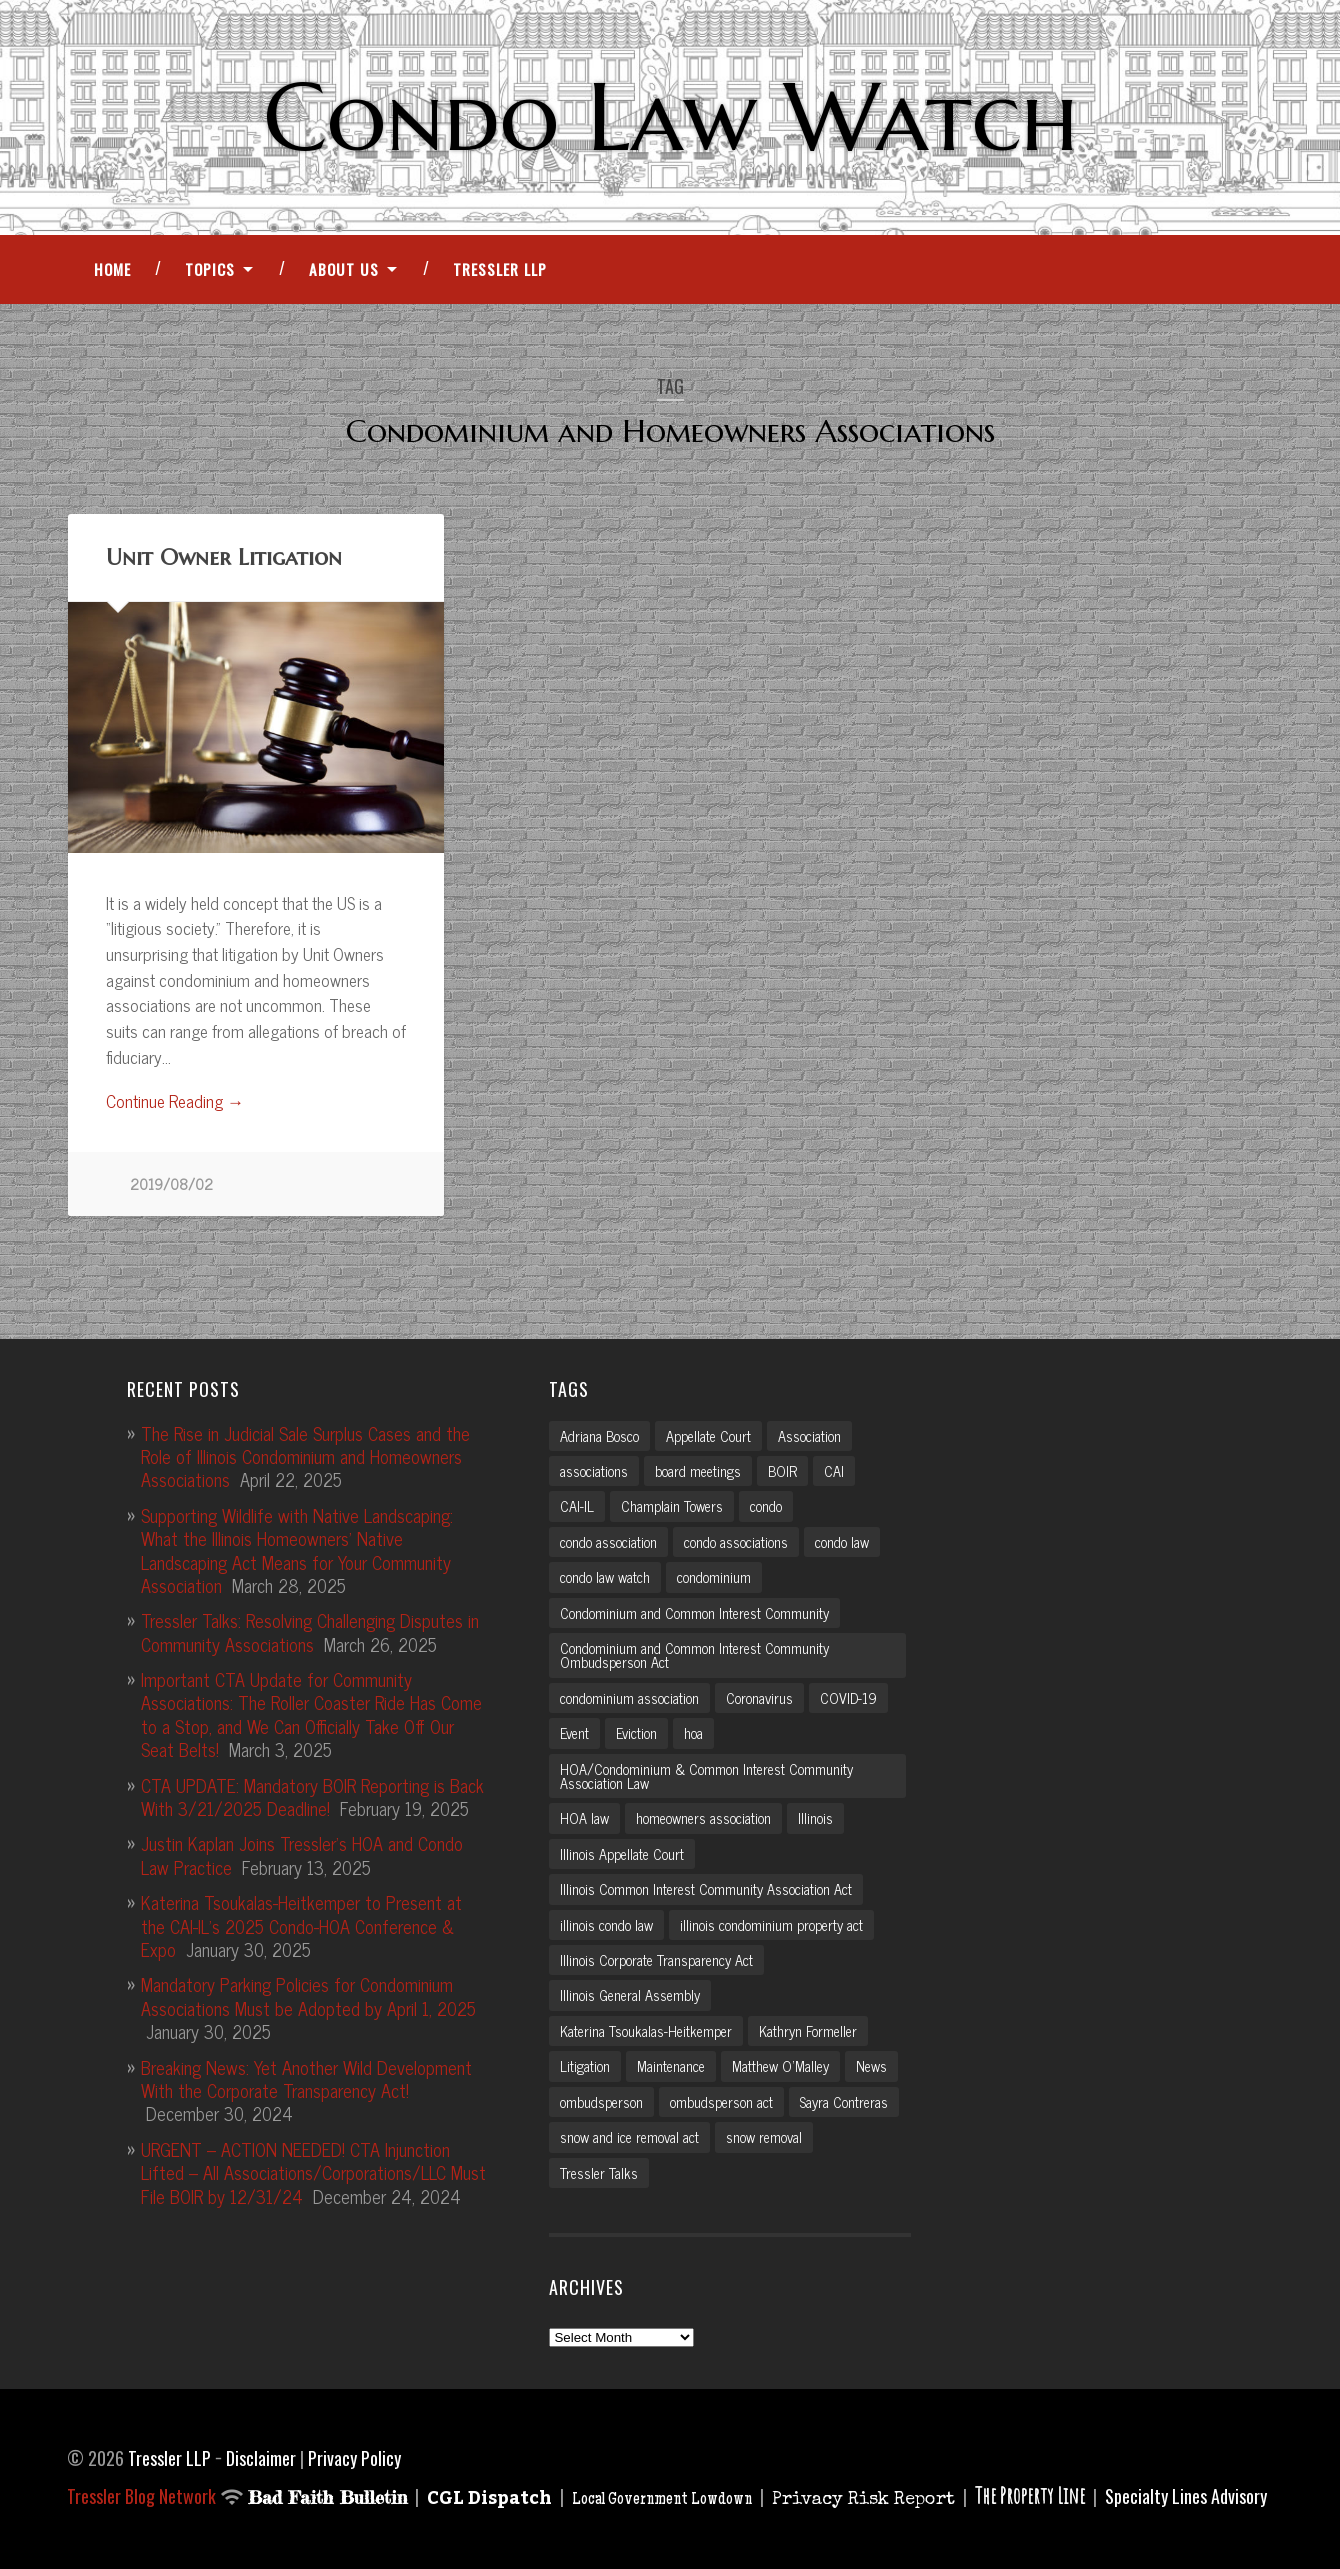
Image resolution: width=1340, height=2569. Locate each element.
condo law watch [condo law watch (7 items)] (605, 1577)
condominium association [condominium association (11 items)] (629, 1698)
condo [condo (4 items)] (766, 1506)
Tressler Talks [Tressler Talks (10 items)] (599, 2173)
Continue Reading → (175, 1102)
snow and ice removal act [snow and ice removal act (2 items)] (629, 2137)
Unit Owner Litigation (224, 557)
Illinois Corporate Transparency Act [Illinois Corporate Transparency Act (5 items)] (656, 1960)
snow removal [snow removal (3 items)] (764, 2137)
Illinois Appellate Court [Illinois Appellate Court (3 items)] (622, 1854)
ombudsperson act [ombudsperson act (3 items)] (721, 2102)
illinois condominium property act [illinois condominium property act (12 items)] (771, 1925)
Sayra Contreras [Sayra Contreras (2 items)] (844, 2102)
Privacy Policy (354, 2458)
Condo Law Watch (670, 117)
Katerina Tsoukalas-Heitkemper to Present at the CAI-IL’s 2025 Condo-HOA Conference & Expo (301, 1925)
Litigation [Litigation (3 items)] (585, 2066)
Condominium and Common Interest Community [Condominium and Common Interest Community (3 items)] (694, 1613)
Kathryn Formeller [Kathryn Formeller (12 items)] (808, 2031)
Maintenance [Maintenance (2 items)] (671, 2066)
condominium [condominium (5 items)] (714, 1577)
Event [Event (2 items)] (574, 1733)
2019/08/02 (171, 1184)
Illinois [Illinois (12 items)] (815, 1818)
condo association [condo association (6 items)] (608, 1542)
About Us (344, 269)
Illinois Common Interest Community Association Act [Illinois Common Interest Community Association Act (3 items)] (706, 1889)
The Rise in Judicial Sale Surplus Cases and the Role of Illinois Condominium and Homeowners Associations (305, 1456)
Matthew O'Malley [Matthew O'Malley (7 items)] (780, 2066)
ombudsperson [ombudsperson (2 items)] (601, 2102)
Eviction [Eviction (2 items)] (636, 1733)
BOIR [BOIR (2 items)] (782, 1471)
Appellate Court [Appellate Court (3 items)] (708, 1436)
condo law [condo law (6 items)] (842, 1542)
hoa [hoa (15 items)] (693, 1733)
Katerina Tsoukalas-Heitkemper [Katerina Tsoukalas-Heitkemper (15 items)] (646, 2031)
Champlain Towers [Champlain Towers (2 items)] (672, 1506)
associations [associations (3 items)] (594, 1471)
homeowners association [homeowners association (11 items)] (703, 1818)
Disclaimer (261, 2458)
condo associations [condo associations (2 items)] (736, 1542)
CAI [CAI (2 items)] (834, 1471)
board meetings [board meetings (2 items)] (698, 1471)
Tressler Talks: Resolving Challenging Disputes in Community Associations (310, 1631)
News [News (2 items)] (871, 2066)
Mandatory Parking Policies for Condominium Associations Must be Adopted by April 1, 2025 (308, 1995)
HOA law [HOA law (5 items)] (584, 1818)
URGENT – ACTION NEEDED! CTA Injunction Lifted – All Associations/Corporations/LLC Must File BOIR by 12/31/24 (313, 2172)
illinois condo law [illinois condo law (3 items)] (606, 1925)
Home (112, 269)
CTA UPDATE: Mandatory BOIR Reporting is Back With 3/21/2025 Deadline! (312, 1796)
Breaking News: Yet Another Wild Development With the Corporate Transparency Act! (306, 2078)
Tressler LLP (500, 269)
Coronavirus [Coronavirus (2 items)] (759, 1698)
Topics (210, 269)
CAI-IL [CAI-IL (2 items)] (577, 1506)
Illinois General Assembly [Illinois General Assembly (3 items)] (630, 1995)
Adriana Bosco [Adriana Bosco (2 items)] (599, 1436)
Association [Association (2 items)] (809, 1436)
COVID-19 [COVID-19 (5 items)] (848, 1698)
